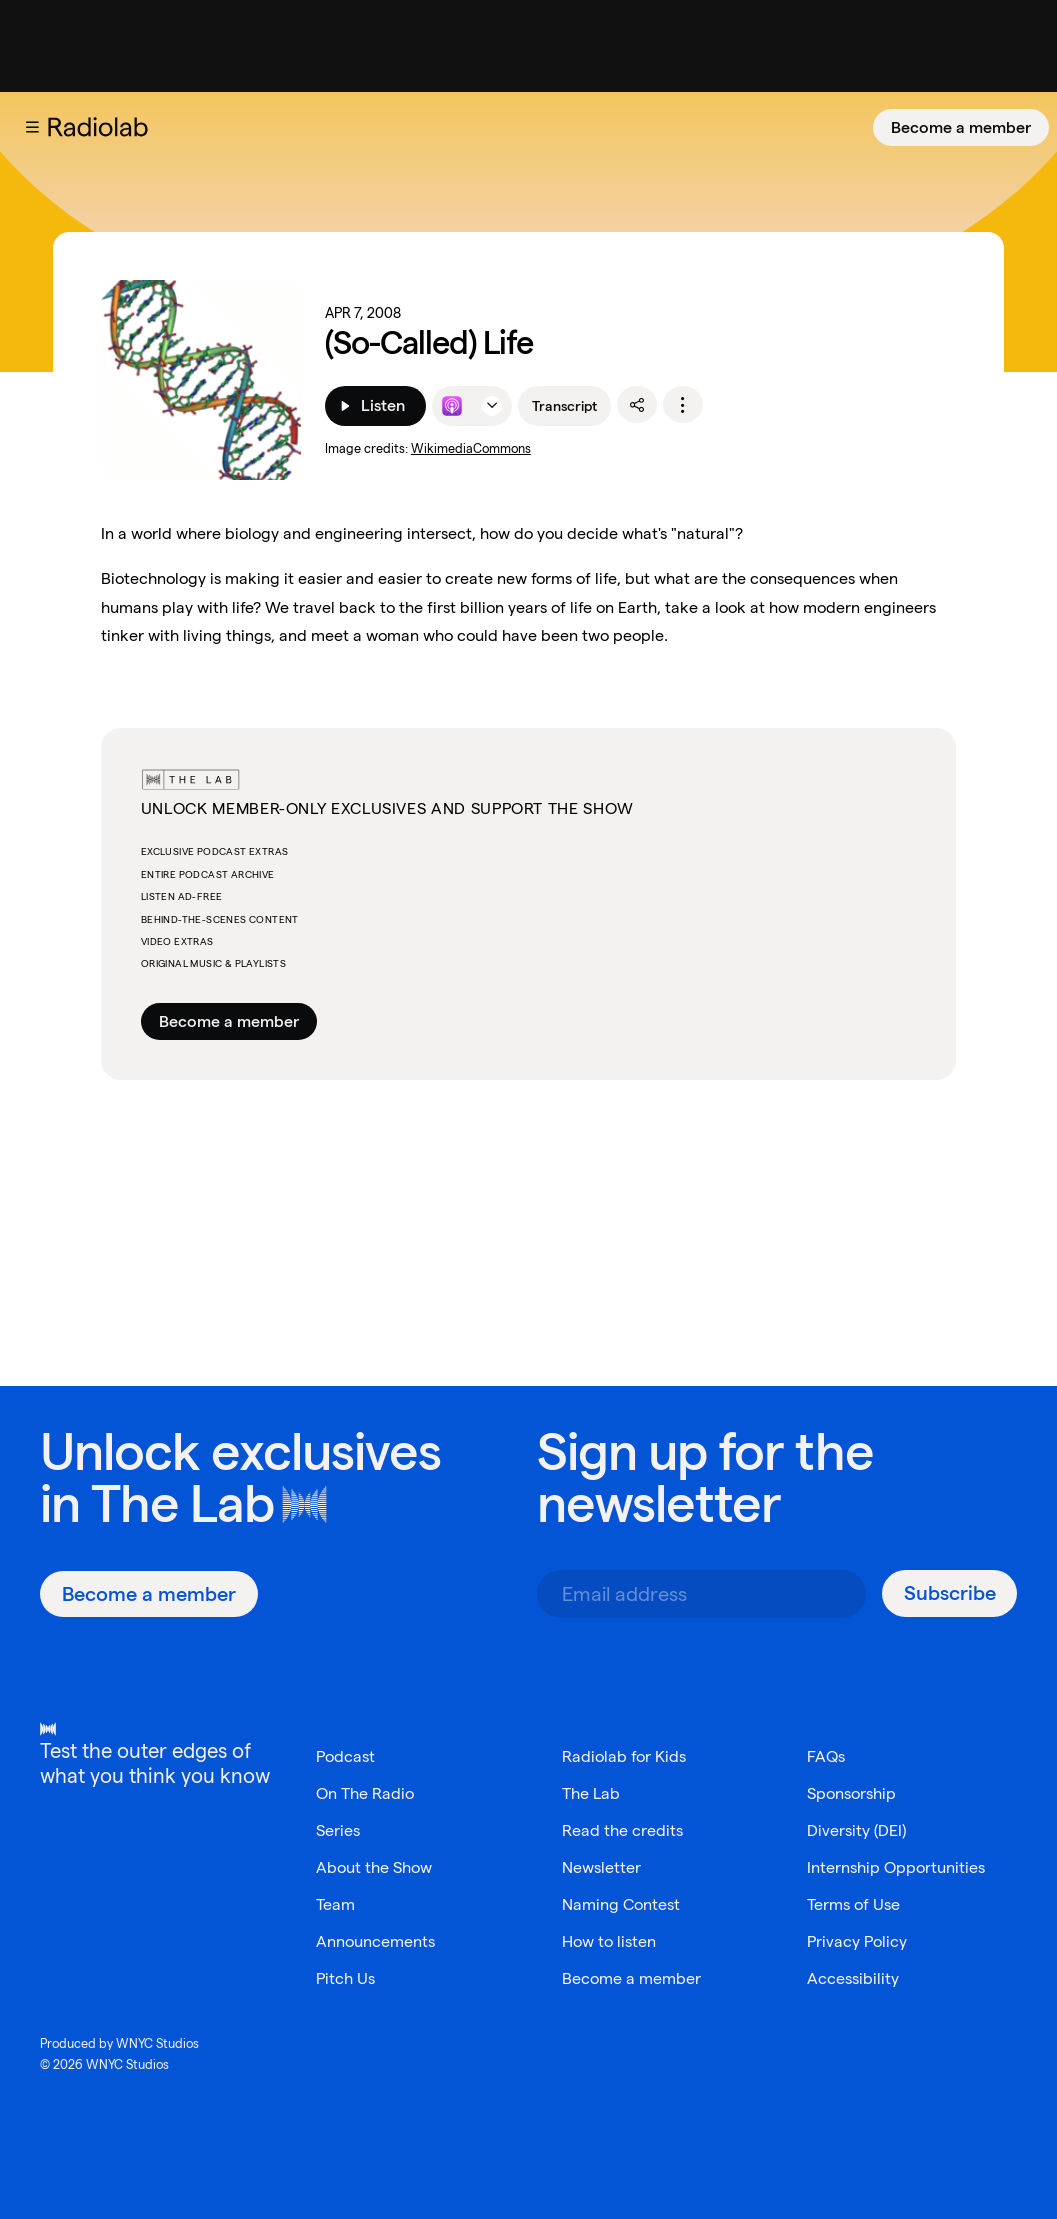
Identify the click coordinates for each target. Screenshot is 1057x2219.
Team (335, 1904)
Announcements (375, 1941)
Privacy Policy (857, 1941)
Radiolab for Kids (624, 1756)
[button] (32, 127)
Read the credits (622, 1830)
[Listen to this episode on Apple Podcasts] (452, 406)
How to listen (609, 1941)
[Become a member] (961, 127)
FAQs (826, 1756)
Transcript (564, 406)
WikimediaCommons (471, 448)
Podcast (345, 1756)
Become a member (961, 127)
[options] (683, 405)
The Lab (182, 1503)
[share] (637, 405)
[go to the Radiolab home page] (102, 127)
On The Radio (365, 1793)
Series (338, 1830)
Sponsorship (851, 1793)
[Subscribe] (949, 1593)
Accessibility (853, 1978)
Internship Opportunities (896, 1867)
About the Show (374, 1867)
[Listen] (375, 406)
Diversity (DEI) (856, 1830)
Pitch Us (345, 1978)
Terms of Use (853, 1904)
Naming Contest (621, 1904)
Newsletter (601, 1867)
